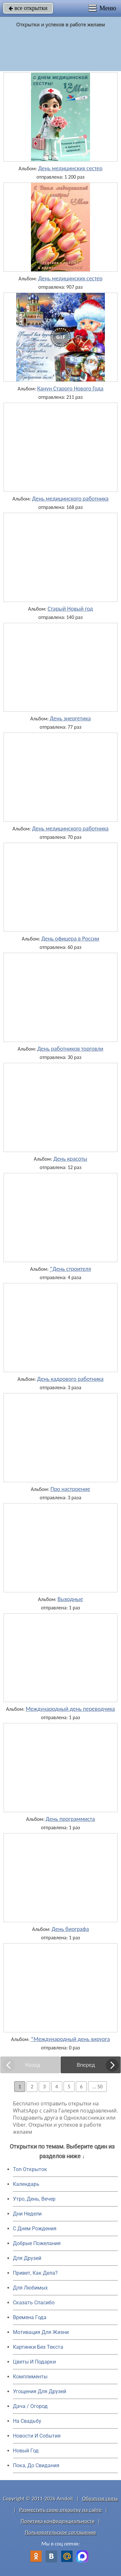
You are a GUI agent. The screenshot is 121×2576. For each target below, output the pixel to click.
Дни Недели (27, 2214)
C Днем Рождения (34, 2228)
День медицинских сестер (70, 168)
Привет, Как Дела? (35, 2273)
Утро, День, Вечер (34, 2199)
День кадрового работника (70, 1379)
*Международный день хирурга (70, 2039)
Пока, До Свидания (36, 2465)
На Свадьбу (27, 2421)
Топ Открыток (30, 2169)
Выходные (70, 1599)
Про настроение (70, 1489)
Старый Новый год (70, 609)
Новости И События (37, 2436)
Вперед (86, 2064)
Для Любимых (30, 2288)
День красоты (70, 1159)
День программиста (70, 1819)
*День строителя (70, 1269)
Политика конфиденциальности (58, 2521)
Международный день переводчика (70, 1709)
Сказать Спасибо (34, 2303)
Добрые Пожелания (37, 2243)
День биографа (70, 1929)
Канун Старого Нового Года (70, 388)
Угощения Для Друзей (39, 2391)
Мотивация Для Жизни (41, 2332)
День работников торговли (70, 1049)
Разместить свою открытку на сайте (60, 2509)
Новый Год (26, 2451)
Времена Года (29, 2317)
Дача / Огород (30, 2406)
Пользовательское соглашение (60, 2532)
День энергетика (70, 718)
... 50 (97, 2087)
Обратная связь (100, 2498)
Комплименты (30, 2377)
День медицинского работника (70, 498)
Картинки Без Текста (38, 2347)
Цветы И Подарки (34, 2362)
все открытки (28, 8)
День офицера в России (70, 938)
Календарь (26, 2184)
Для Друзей (27, 2258)
